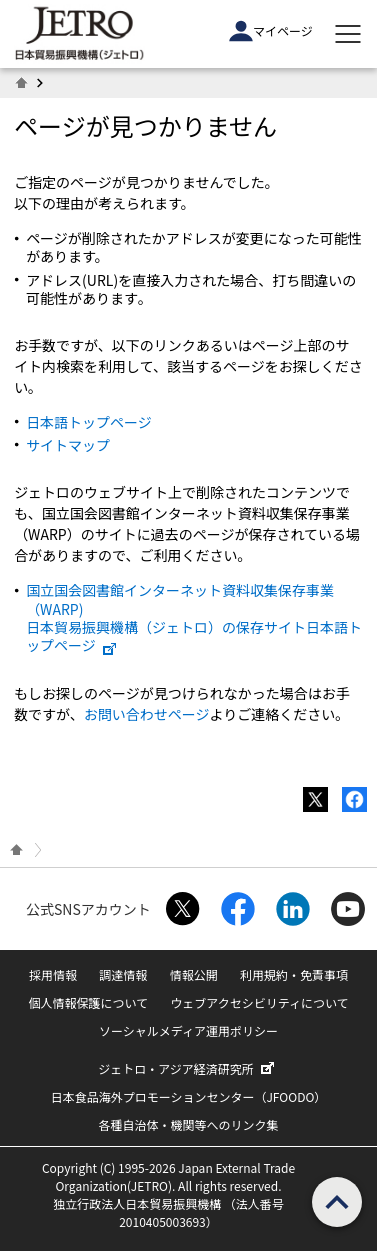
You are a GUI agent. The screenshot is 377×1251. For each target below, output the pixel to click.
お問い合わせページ (147, 714)
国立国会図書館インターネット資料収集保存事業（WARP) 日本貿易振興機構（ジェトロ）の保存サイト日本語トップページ (194, 617)
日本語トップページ (89, 422)
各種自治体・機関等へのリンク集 (188, 1124)
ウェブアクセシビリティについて (259, 1002)
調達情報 (123, 974)
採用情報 (53, 974)
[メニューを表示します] (348, 34)
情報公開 (194, 974)
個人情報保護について (88, 1002)
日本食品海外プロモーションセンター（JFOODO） (189, 1096)
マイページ (271, 31)
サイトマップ (68, 445)
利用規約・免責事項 (294, 974)
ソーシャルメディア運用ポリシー (188, 1030)
